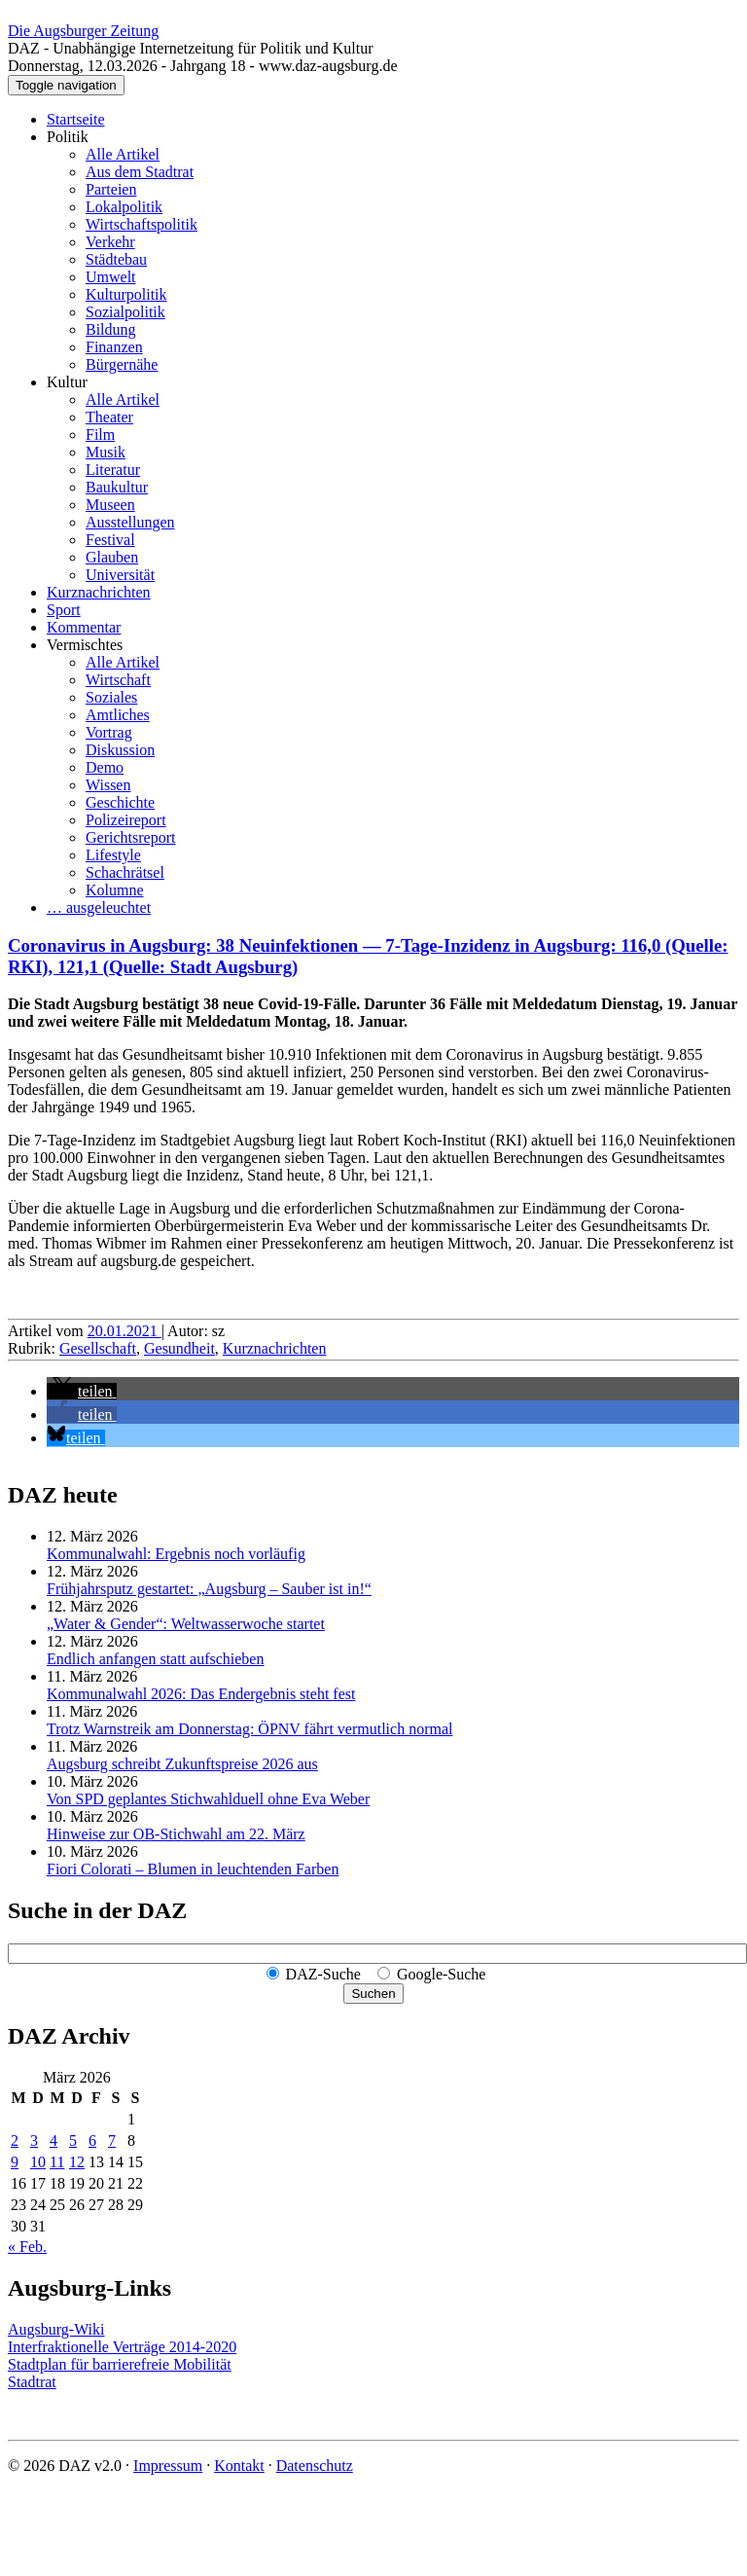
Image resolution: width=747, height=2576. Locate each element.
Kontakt (239, 2465)
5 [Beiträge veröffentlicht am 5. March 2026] (73, 2140)
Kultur (67, 382)
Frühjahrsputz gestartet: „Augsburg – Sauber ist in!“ (209, 1588)
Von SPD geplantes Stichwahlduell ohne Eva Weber (208, 1799)
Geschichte (120, 802)
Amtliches (118, 715)
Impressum (167, 2465)
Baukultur (117, 487)
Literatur (113, 469)
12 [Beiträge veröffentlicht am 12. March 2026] (77, 2162)
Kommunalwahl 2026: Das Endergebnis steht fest (201, 1694)
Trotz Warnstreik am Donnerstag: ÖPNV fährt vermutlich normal (249, 1729)
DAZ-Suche (323, 1974)
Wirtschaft (118, 679)
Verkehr (110, 242)
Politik (68, 136)
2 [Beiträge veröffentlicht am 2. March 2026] (14, 2140)
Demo (105, 767)
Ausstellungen (130, 522)
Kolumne (115, 890)
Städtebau (116, 259)
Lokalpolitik (124, 207)
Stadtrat (32, 2382)
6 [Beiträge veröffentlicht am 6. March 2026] (92, 2140)
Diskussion (120, 750)
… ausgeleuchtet (99, 907)
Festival (110, 539)
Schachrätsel (125, 872)
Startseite (76, 119)
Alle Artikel (123, 154)
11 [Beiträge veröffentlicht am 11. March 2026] (57, 2162)
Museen (110, 504)
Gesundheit (179, 1348)
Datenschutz (314, 2465)
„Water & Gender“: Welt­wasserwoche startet (186, 1623)
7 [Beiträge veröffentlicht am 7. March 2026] (112, 2140)
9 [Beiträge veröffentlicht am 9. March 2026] (14, 2162)
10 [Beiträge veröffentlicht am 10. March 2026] (38, 2162)
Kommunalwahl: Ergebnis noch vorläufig (176, 1553)
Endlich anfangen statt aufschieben (155, 1659)
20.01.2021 (124, 1331)
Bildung (111, 329)
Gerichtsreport (130, 837)
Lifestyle (113, 855)
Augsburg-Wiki (56, 2329)
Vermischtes (85, 644)
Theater (109, 417)
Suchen (373, 1993)
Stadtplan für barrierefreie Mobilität (119, 2364)
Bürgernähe (122, 364)
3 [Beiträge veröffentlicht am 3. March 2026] (34, 2140)
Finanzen (114, 347)
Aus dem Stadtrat (140, 171)
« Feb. (27, 2246)
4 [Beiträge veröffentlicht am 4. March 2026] (53, 2140)
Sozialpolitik (125, 312)
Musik (105, 452)
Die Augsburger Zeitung (83, 30)
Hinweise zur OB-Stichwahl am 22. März (176, 1834)
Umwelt (111, 277)
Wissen (108, 785)
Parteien (111, 189)
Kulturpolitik (126, 294)
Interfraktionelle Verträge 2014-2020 (122, 2347)
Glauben (112, 557)
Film (100, 434)
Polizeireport (126, 820)
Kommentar (84, 627)
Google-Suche (441, 1974)
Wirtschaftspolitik (141, 224)
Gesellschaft (97, 1348)
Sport (64, 609)
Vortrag (109, 732)
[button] (82, 1391)
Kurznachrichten (99, 592)
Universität (120, 574)
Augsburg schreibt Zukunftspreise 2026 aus (182, 1764)
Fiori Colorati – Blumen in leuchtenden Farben (192, 1869)
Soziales (111, 697)
